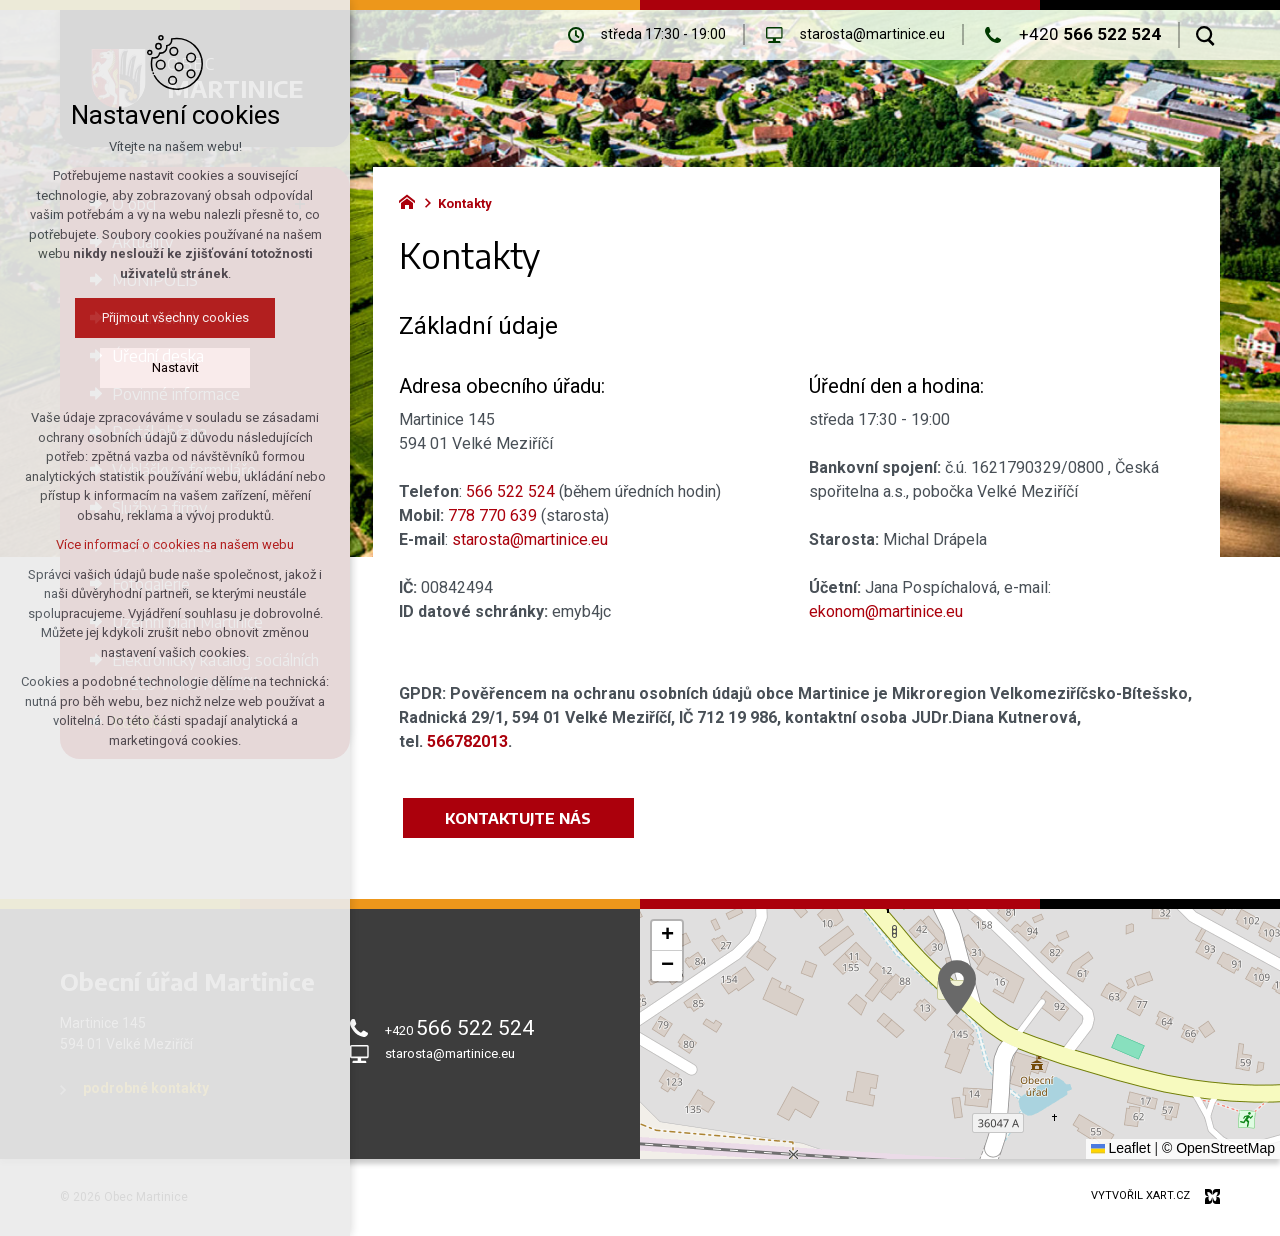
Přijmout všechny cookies (175, 317)
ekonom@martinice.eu (886, 611)
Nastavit (175, 367)
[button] (957, 987)
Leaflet (1121, 1148)
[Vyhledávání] (1205, 35)
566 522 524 (510, 491)
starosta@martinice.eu (530, 539)
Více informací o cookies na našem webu (175, 544)
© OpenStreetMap (1218, 1148)
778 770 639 (492, 515)
